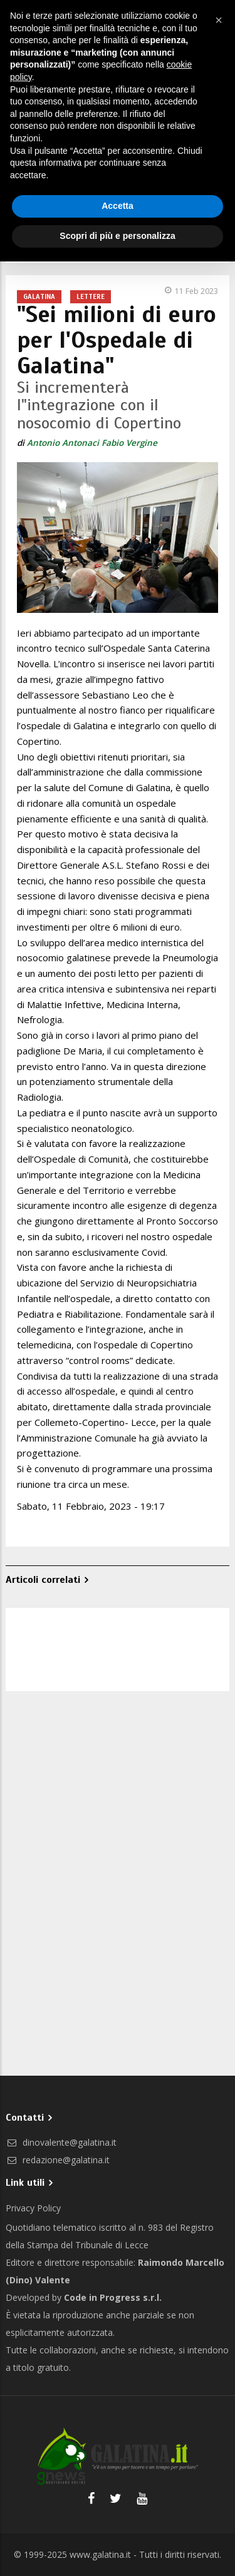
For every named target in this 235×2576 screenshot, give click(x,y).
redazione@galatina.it (58, 2160)
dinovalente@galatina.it (61, 2142)
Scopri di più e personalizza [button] (117, 236)
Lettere (90, 296)
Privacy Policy (33, 2208)
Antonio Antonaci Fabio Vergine (92, 442)
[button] (219, 20)
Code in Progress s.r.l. (113, 2297)
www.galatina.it (100, 2554)
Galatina (39, 296)
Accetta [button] (117, 206)
